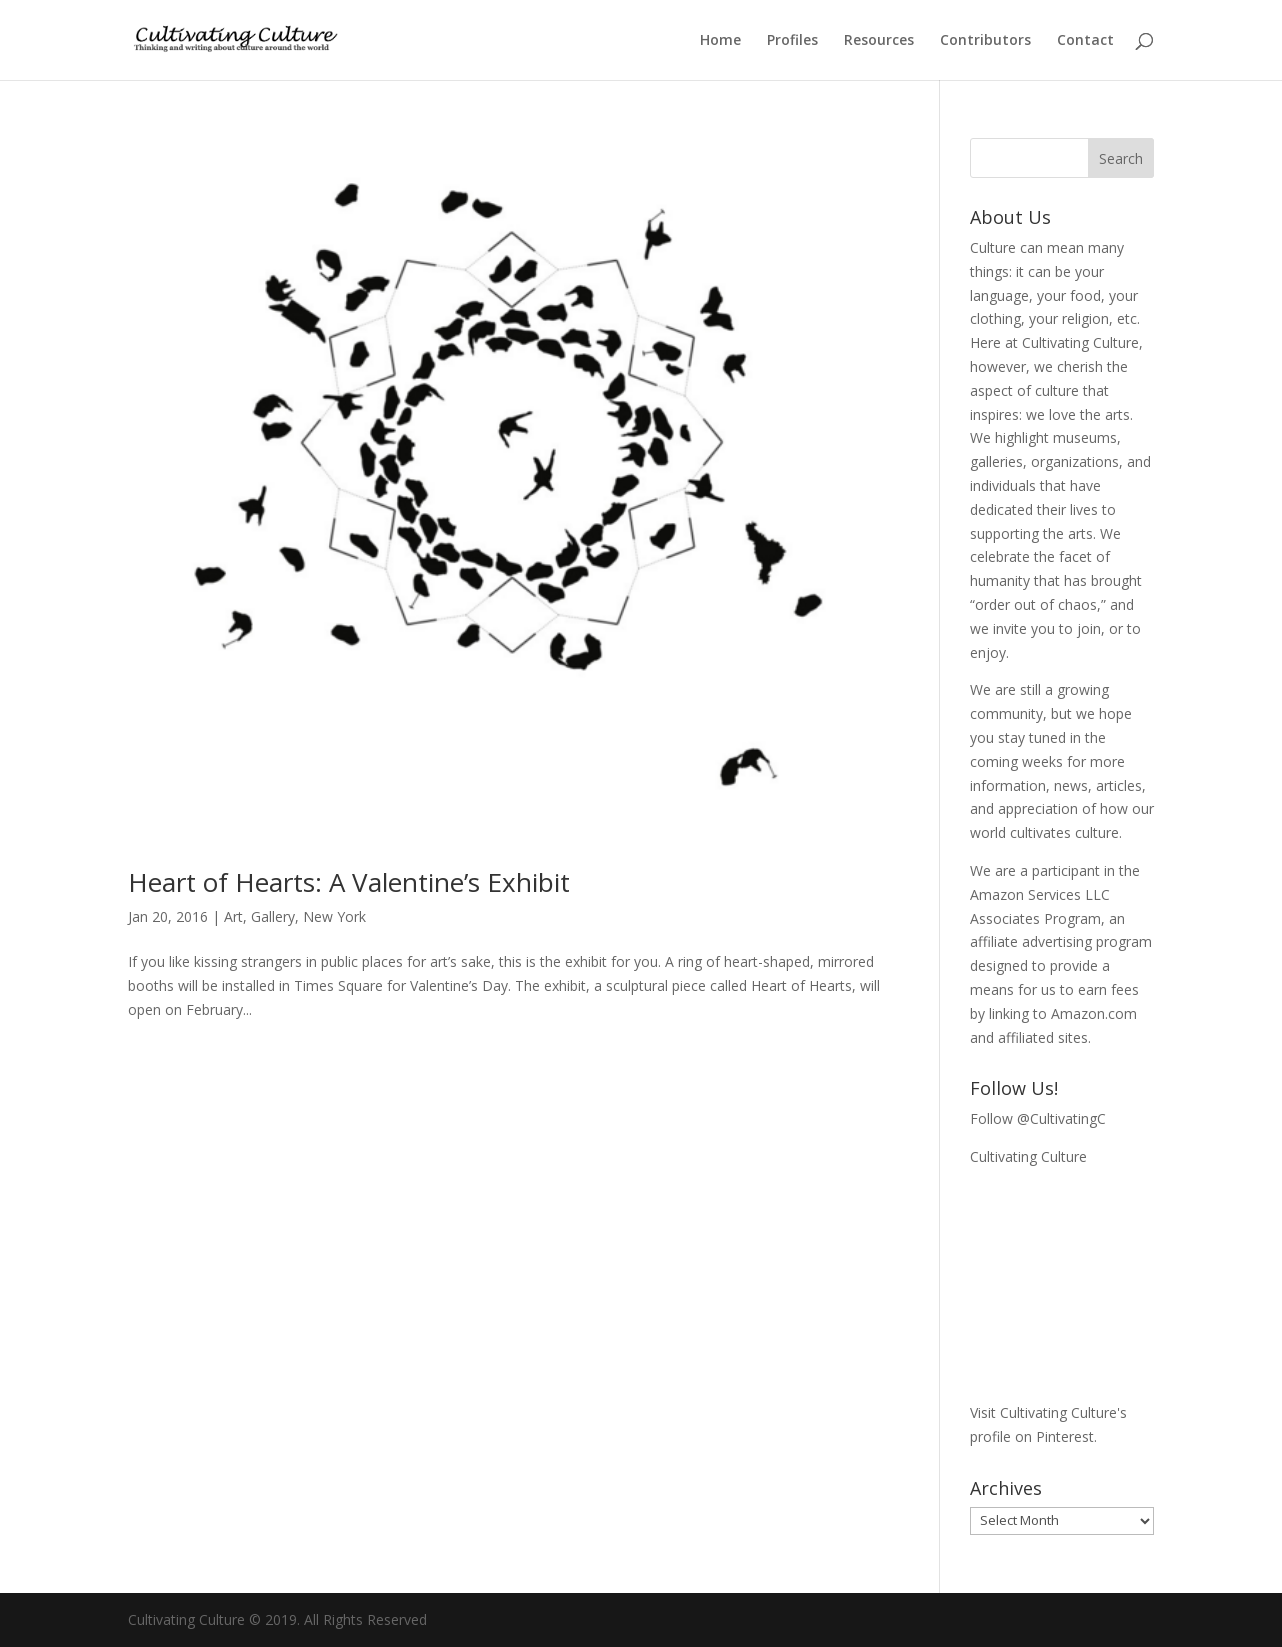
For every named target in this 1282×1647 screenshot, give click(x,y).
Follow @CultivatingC (1038, 1118)
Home (720, 41)
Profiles (792, 41)
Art (233, 916)
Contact (1085, 41)
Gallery (273, 916)
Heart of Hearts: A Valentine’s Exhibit (349, 882)
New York (334, 916)
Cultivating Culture (1028, 1156)
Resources (879, 41)
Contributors (985, 41)
